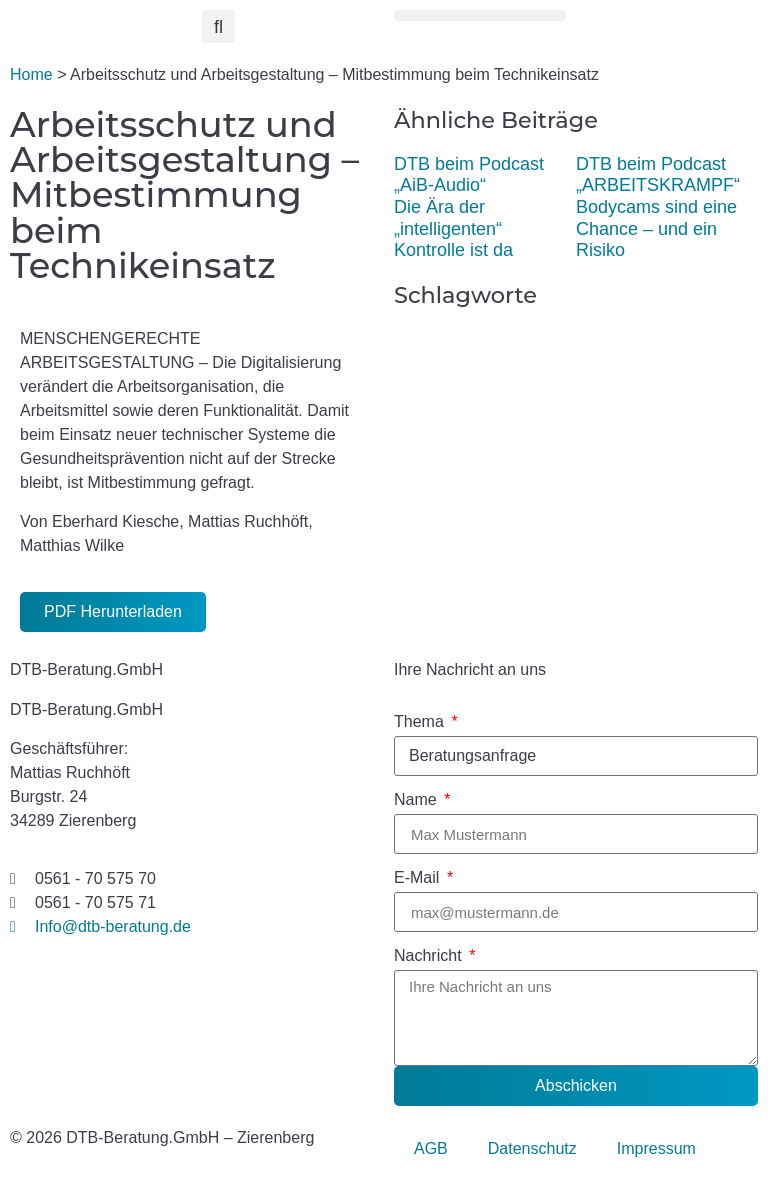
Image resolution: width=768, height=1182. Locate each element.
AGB (431, 1148)
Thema (421, 722)
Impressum (656, 1148)
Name (417, 800)
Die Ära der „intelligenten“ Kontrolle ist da (453, 228)
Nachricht (430, 956)
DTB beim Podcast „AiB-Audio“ (469, 175)
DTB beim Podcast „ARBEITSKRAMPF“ (658, 175)
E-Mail (419, 878)
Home (31, 74)
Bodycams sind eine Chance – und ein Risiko (656, 228)
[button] (218, 26)
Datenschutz (532, 1148)
